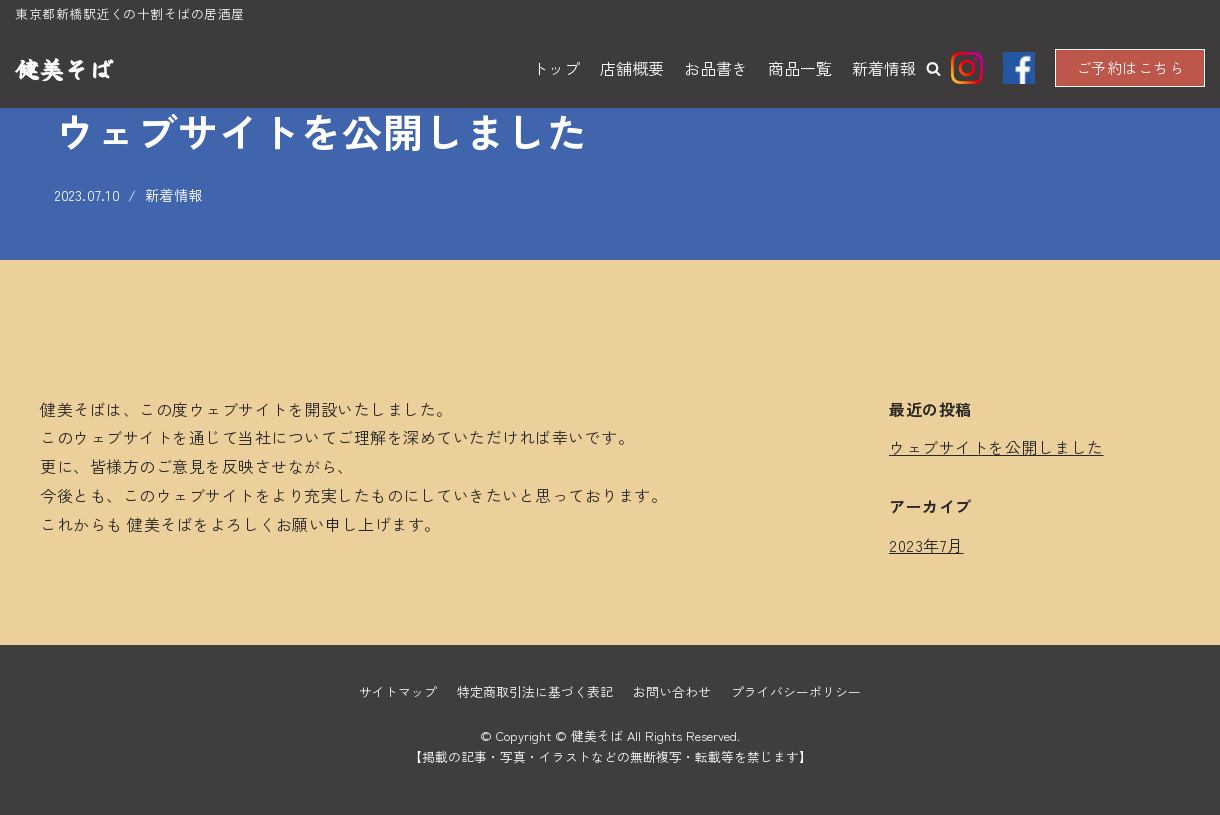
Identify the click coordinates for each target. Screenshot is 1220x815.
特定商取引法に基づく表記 (535, 691)
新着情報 (884, 68)
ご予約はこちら (1130, 67)
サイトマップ (398, 691)
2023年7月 (926, 545)
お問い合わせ (672, 691)
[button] (933, 68)
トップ (556, 68)
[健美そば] (64, 68)
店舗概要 (632, 68)
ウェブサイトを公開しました (996, 447)
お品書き (716, 68)
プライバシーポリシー (796, 691)
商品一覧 (800, 68)
